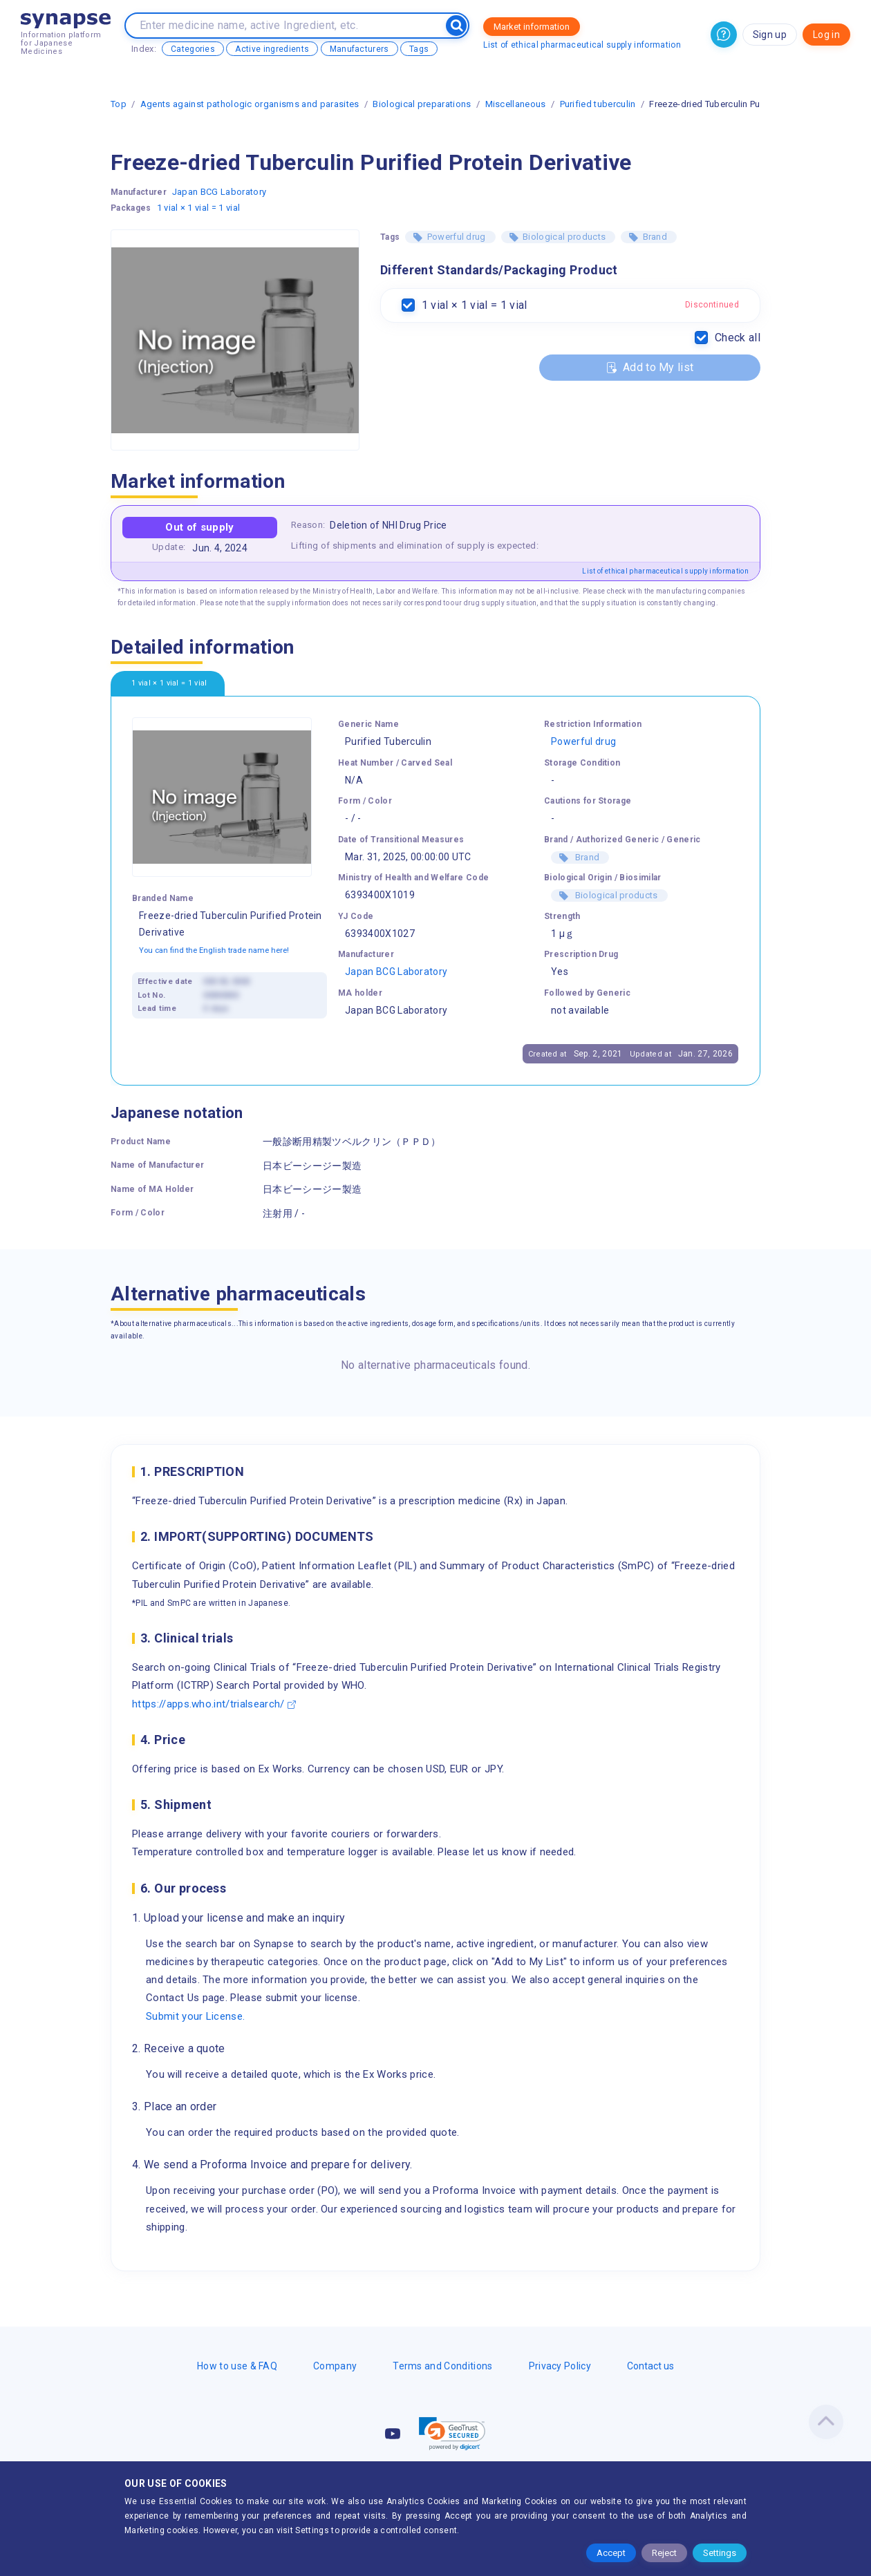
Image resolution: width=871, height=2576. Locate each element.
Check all (737, 337)
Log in (826, 34)
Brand (655, 236)
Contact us (650, 2365)
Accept (611, 2553)
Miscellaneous (515, 104)
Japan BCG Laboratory (219, 192)
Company (335, 2365)
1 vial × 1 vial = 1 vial (199, 207)
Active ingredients (272, 49)
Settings (719, 2553)
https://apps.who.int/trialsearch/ (208, 1704)
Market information (532, 26)
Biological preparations (422, 104)
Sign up (770, 34)
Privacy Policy (560, 2365)
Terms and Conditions (442, 2365)
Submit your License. (195, 2016)
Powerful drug (456, 236)
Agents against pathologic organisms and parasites (249, 104)
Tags (419, 49)
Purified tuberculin (598, 104)
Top (119, 104)
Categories (193, 49)
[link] (452, 2433)
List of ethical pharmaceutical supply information (582, 45)
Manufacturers (359, 49)
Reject (664, 2553)
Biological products (564, 236)
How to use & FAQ (237, 2365)
